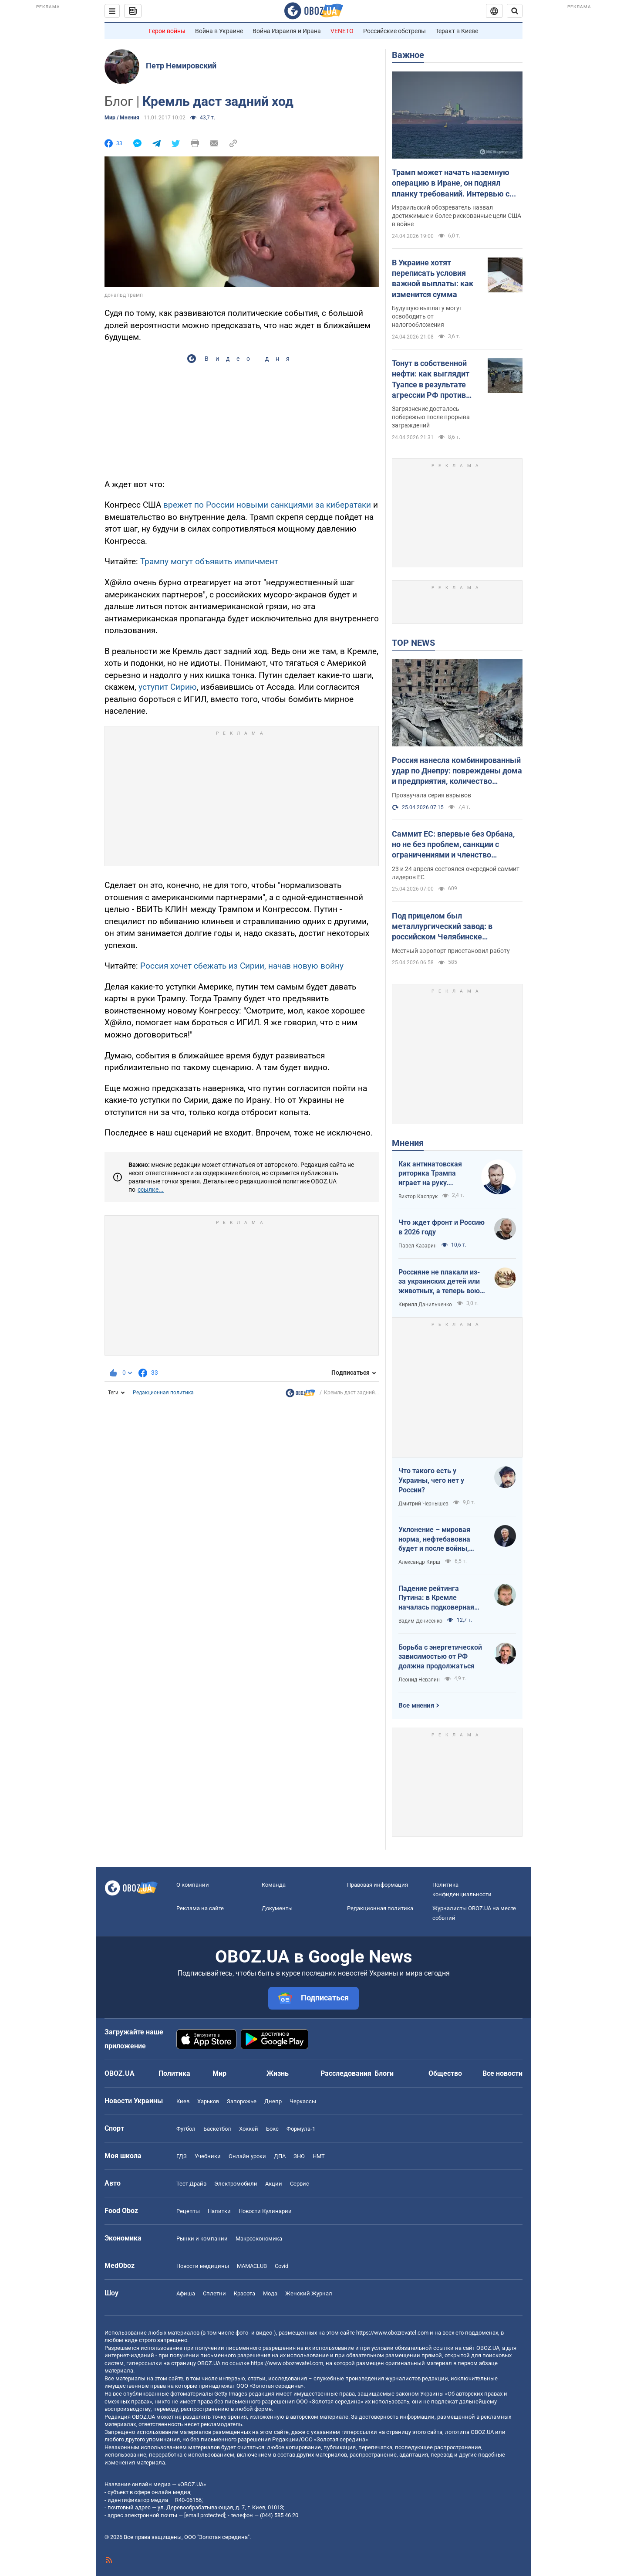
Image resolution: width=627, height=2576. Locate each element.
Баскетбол (217, 2128)
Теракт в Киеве (456, 30)
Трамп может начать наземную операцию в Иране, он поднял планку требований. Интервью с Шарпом (450, 183)
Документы (277, 1908)
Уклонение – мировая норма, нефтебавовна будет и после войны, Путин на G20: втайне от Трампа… (438, 1539)
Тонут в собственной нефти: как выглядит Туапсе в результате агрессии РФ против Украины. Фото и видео (435, 379)
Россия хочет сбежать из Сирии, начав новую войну (242, 966)
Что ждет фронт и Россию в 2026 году (441, 1227)
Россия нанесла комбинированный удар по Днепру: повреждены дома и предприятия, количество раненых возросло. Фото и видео (457, 771)
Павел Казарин (417, 1246)
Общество (445, 2073)
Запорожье (241, 2101)
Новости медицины (202, 2266)
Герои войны (167, 30)
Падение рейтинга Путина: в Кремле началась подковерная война (436, 1598)
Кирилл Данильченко (425, 1305)
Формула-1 (301, 2128)
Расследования (345, 2073)
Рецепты (188, 2211)
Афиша (185, 2293)
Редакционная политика (163, 1393)
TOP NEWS (413, 642)
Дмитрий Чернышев (423, 1504)
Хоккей (248, 2128)
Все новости (502, 2073)
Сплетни (214, 2293)
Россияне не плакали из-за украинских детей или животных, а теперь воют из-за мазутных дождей (440, 1282)
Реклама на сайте (200, 1908)
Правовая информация (377, 1884)
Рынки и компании (202, 2238)
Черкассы (303, 2101)
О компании (192, 1884)
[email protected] (204, 2515)
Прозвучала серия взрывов (431, 795)
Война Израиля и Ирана (287, 30)
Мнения (408, 1143)
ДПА (280, 2156)
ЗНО (299, 2156)
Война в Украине (219, 30)
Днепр (273, 2101)
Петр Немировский (181, 65)
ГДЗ (181, 2156)
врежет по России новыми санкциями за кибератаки (267, 505)
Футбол (186, 2128)
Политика (174, 2073)
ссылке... (151, 1189)
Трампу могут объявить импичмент (209, 561)
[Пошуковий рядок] (514, 10)
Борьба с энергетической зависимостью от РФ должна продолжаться (440, 1656)
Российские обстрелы (394, 30)
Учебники (208, 2156)
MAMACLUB (252, 2266)
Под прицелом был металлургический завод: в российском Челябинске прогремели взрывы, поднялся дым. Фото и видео (449, 926)
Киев (182, 2101)
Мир (219, 2073)
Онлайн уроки (247, 2156)
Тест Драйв (191, 2183)
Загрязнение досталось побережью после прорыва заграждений (431, 417)
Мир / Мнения (121, 118)
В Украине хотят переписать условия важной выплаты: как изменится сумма (432, 278)
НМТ (319, 2156)
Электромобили (235, 2183)
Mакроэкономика (259, 2238)
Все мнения (416, 1705)
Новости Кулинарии (265, 2211)
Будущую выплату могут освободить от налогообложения (427, 316)
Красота (244, 2293)
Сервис (299, 2183)
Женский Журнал (308, 2293)
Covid (281, 2266)
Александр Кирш (419, 1562)
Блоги (384, 2073)
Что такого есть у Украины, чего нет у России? (431, 1480)
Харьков (208, 2101)
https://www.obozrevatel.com (392, 2332)
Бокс (272, 2128)
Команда (274, 1884)
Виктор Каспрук (418, 1196)
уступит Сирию (167, 687)
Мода (270, 2293)
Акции (273, 2183)
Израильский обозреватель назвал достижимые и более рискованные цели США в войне (456, 215)
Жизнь (277, 2073)
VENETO (342, 30)
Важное (408, 55)
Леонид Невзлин (419, 1680)
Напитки (219, 2211)
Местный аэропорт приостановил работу (451, 950)
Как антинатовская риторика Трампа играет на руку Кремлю (430, 1174)
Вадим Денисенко (420, 1621)
